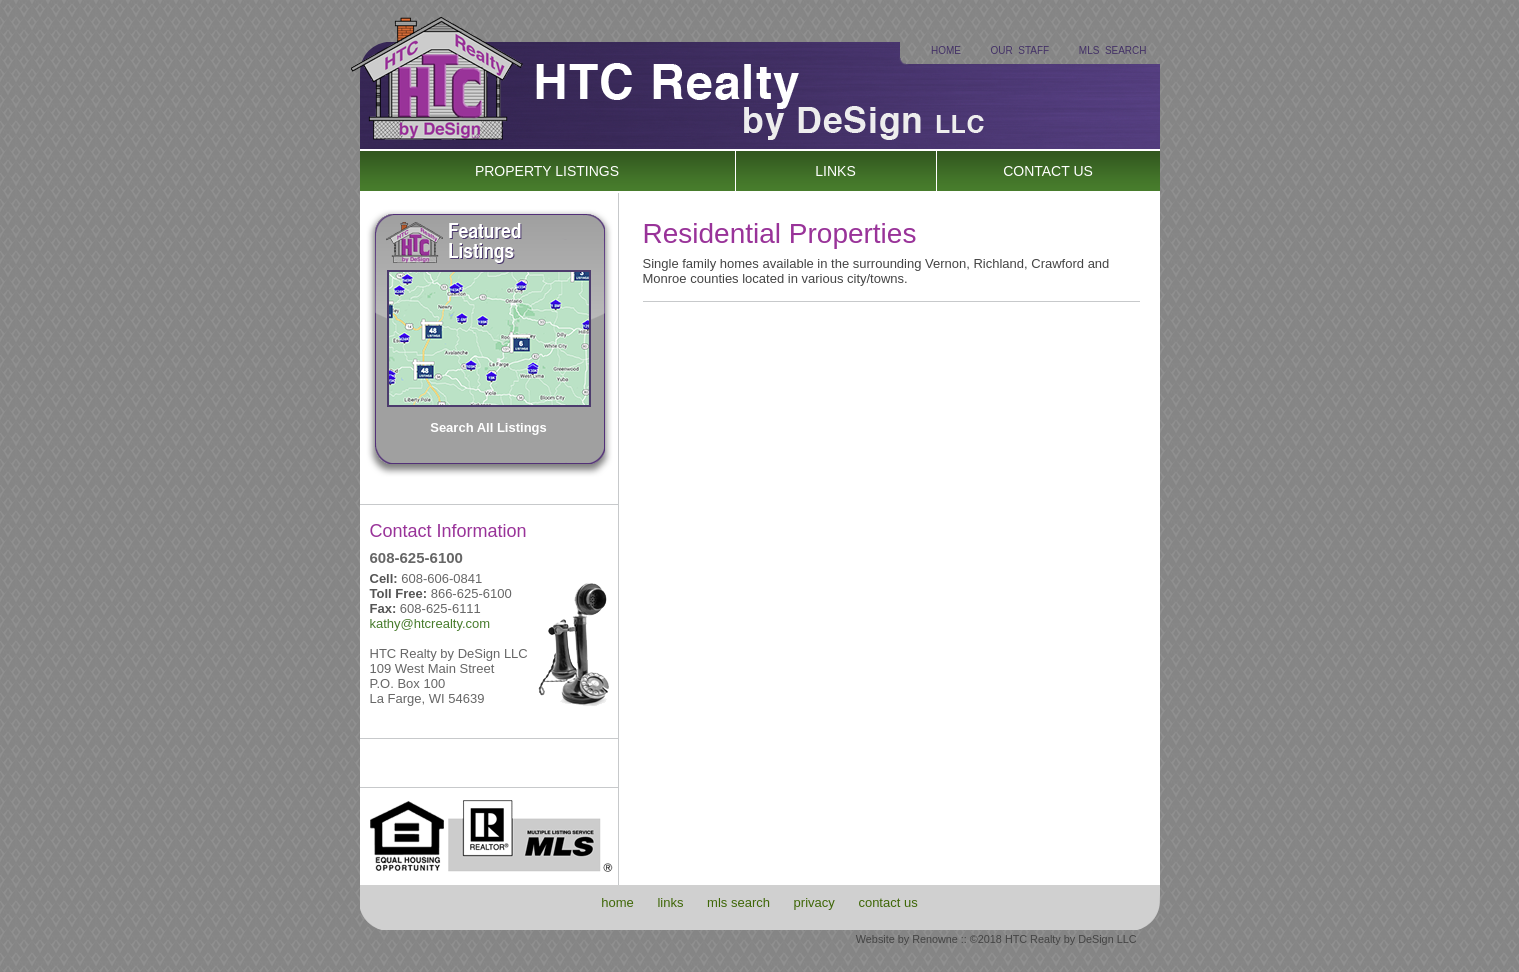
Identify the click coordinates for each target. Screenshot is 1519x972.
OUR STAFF (1020, 50)
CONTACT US (1048, 171)
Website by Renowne (907, 939)
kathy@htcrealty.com (430, 623)
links (670, 902)
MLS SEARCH (1113, 50)
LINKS (835, 171)
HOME (946, 50)
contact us (887, 902)
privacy (814, 902)
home (617, 902)
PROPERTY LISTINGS (547, 171)
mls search (738, 902)
